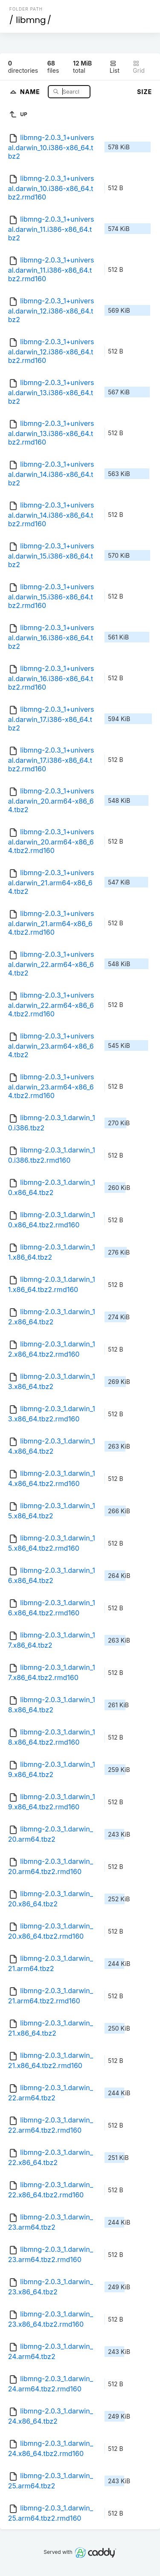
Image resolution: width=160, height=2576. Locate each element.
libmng (31, 20)
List (114, 67)
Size (144, 91)
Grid (139, 67)
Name (31, 91)
